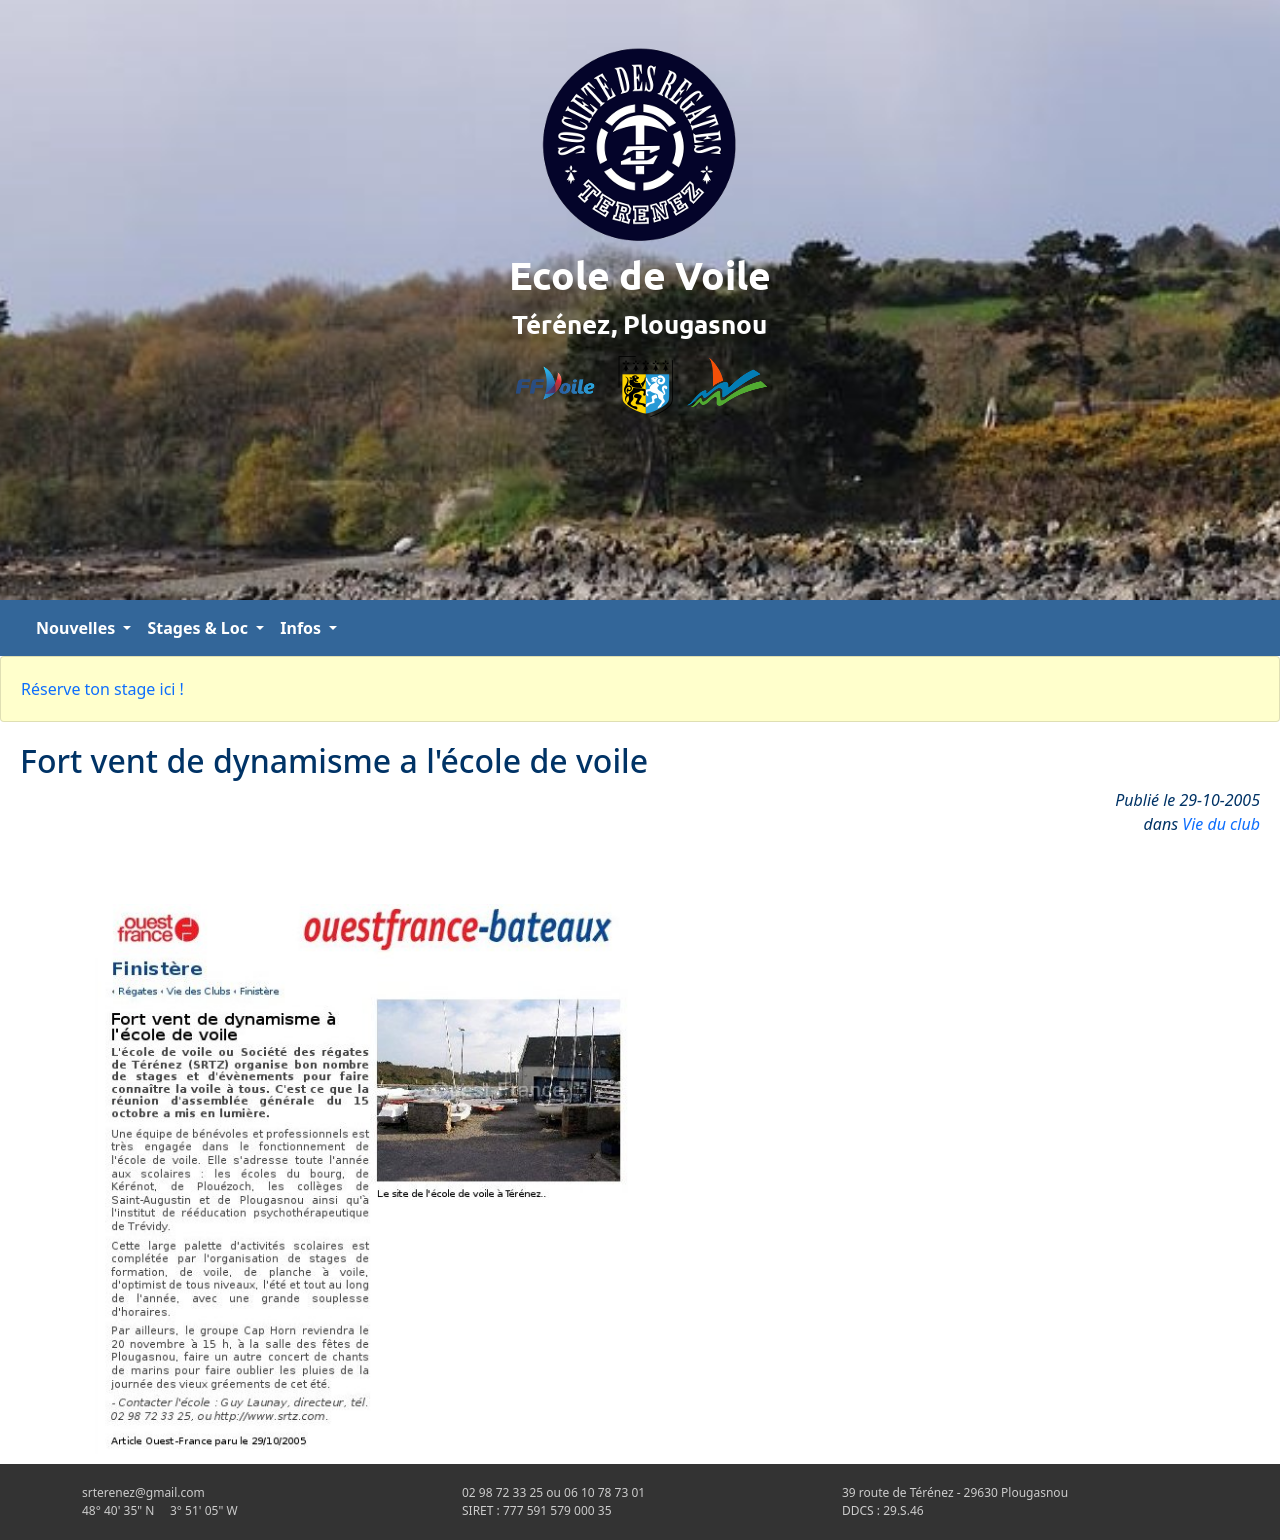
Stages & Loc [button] (199, 628)
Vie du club (1221, 824)
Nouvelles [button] (77, 628)
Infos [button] (302, 628)
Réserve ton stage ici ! (102, 689)
